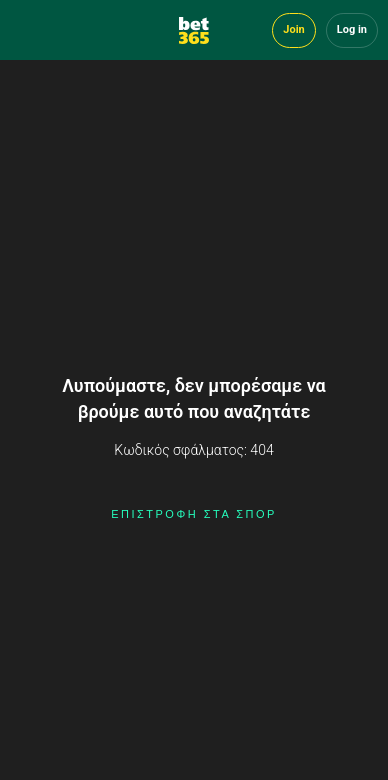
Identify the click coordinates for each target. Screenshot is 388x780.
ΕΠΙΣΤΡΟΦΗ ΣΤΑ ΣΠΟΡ (194, 514)
